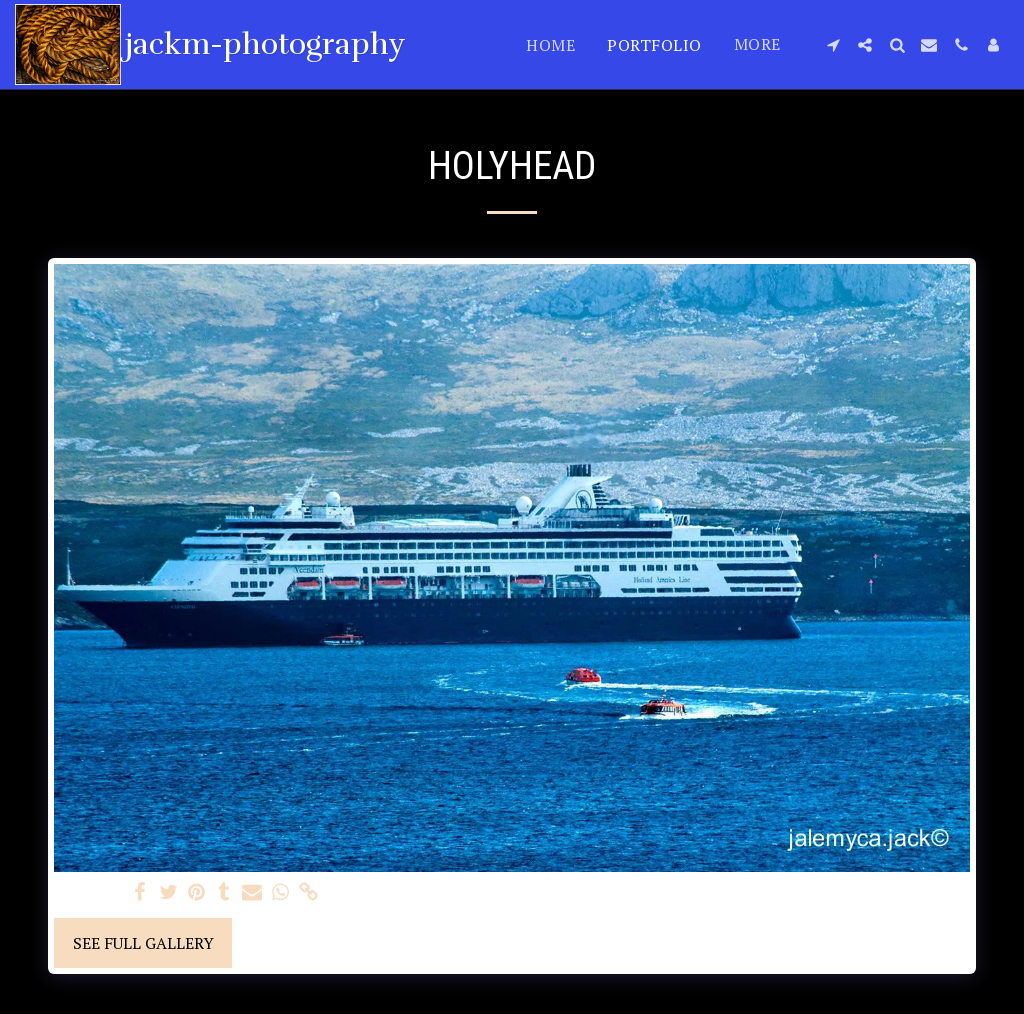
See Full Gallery (143, 943)
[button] (833, 45)
